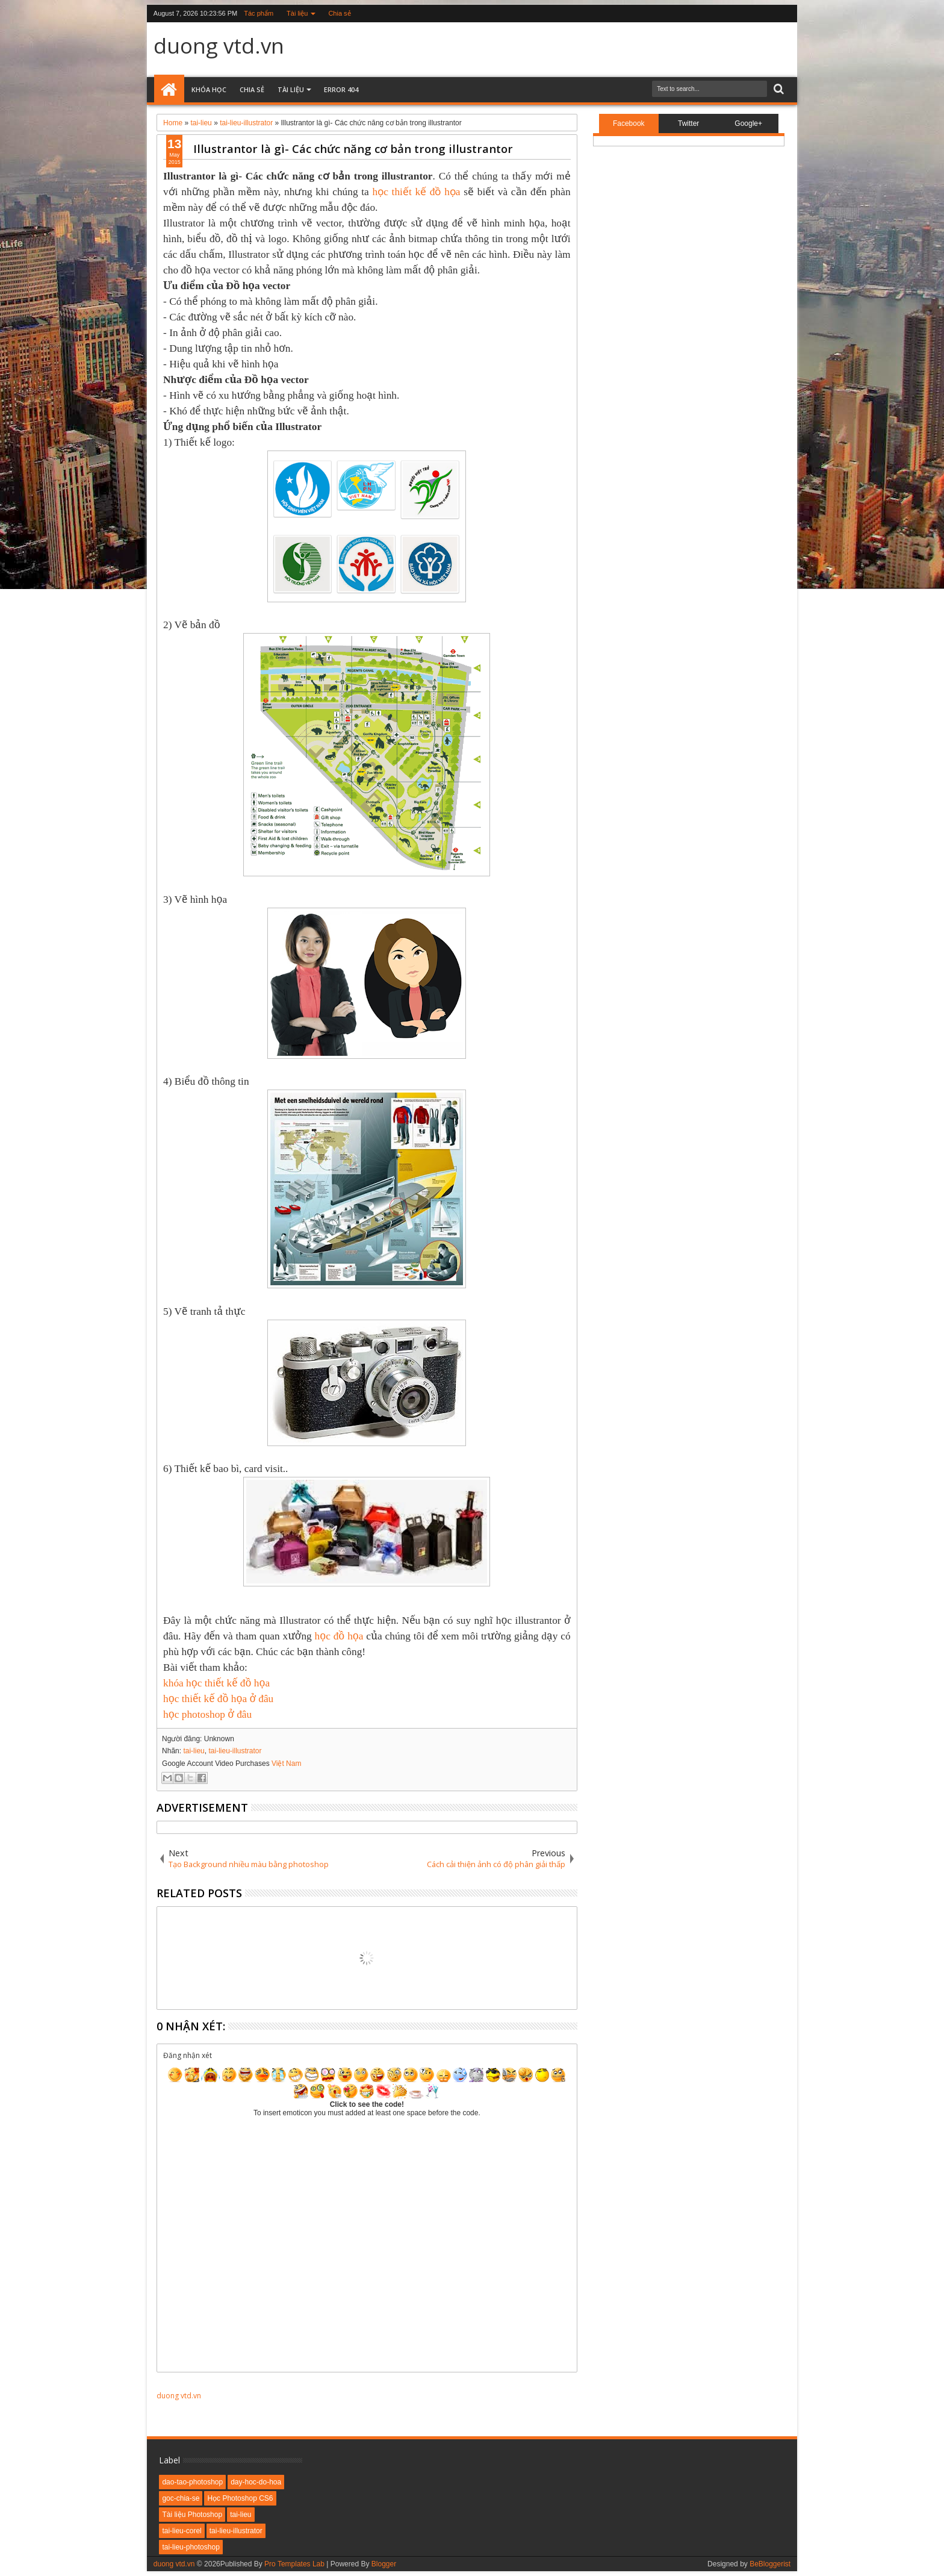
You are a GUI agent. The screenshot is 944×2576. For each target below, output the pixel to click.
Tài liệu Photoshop (192, 2514)
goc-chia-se (180, 2498)
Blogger (383, 2564)
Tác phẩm (258, 13)
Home (169, 90)
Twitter (688, 123)
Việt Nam (286, 1763)
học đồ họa (339, 1636)
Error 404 (341, 89)
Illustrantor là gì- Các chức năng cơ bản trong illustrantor (353, 148)
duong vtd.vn (219, 45)
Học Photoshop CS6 (240, 2498)
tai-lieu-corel (181, 2531)
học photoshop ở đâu (207, 1714)
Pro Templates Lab (294, 2564)
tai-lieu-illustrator (234, 1751)
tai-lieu (193, 1751)
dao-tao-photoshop (192, 2482)
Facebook (629, 123)
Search (777, 89)
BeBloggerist (770, 2564)
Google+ (748, 123)
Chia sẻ (339, 13)
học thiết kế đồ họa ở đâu (218, 1698)
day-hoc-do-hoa (256, 2482)
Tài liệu (297, 13)
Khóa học (208, 89)
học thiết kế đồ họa (417, 192)
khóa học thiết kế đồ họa (216, 1683)
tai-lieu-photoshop (190, 2547)
